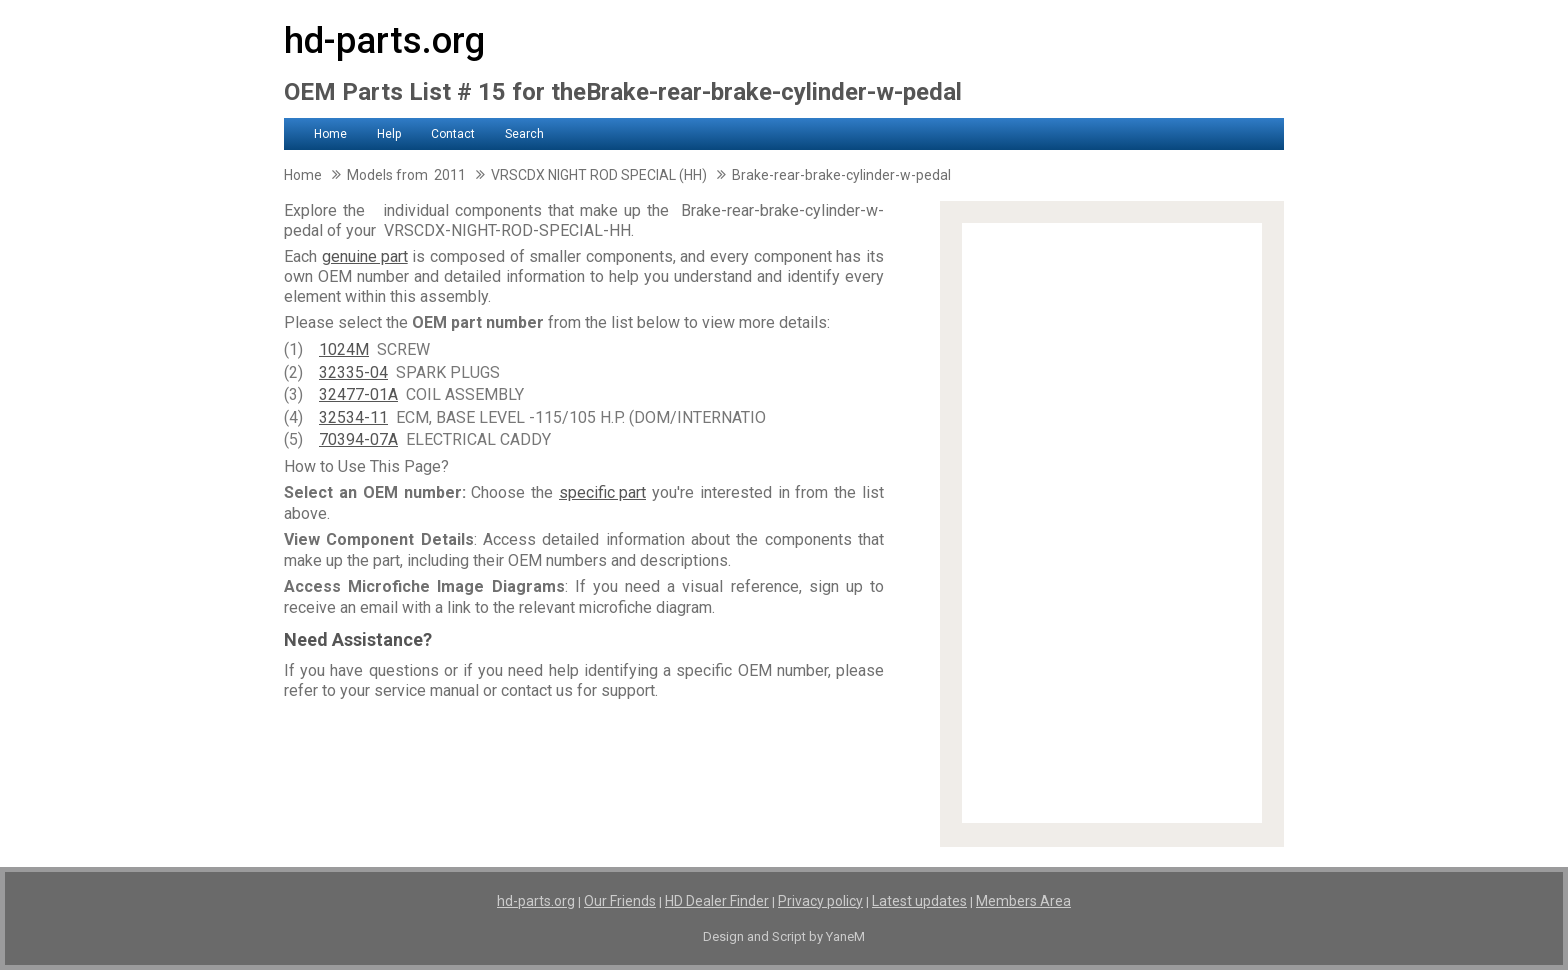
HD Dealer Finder (717, 901)
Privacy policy (820, 901)
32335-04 (353, 372)
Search (524, 134)
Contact (453, 134)
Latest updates (919, 901)
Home (330, 134)
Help (389, 134)
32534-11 (353, 417)
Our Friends (620, 901)
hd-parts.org (384, 41)
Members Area (1023, 901)
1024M (344, 349)
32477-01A (358, 394)
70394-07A (358, 439)
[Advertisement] (1112, 523)
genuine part (365, 256)
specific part (602, 492)
